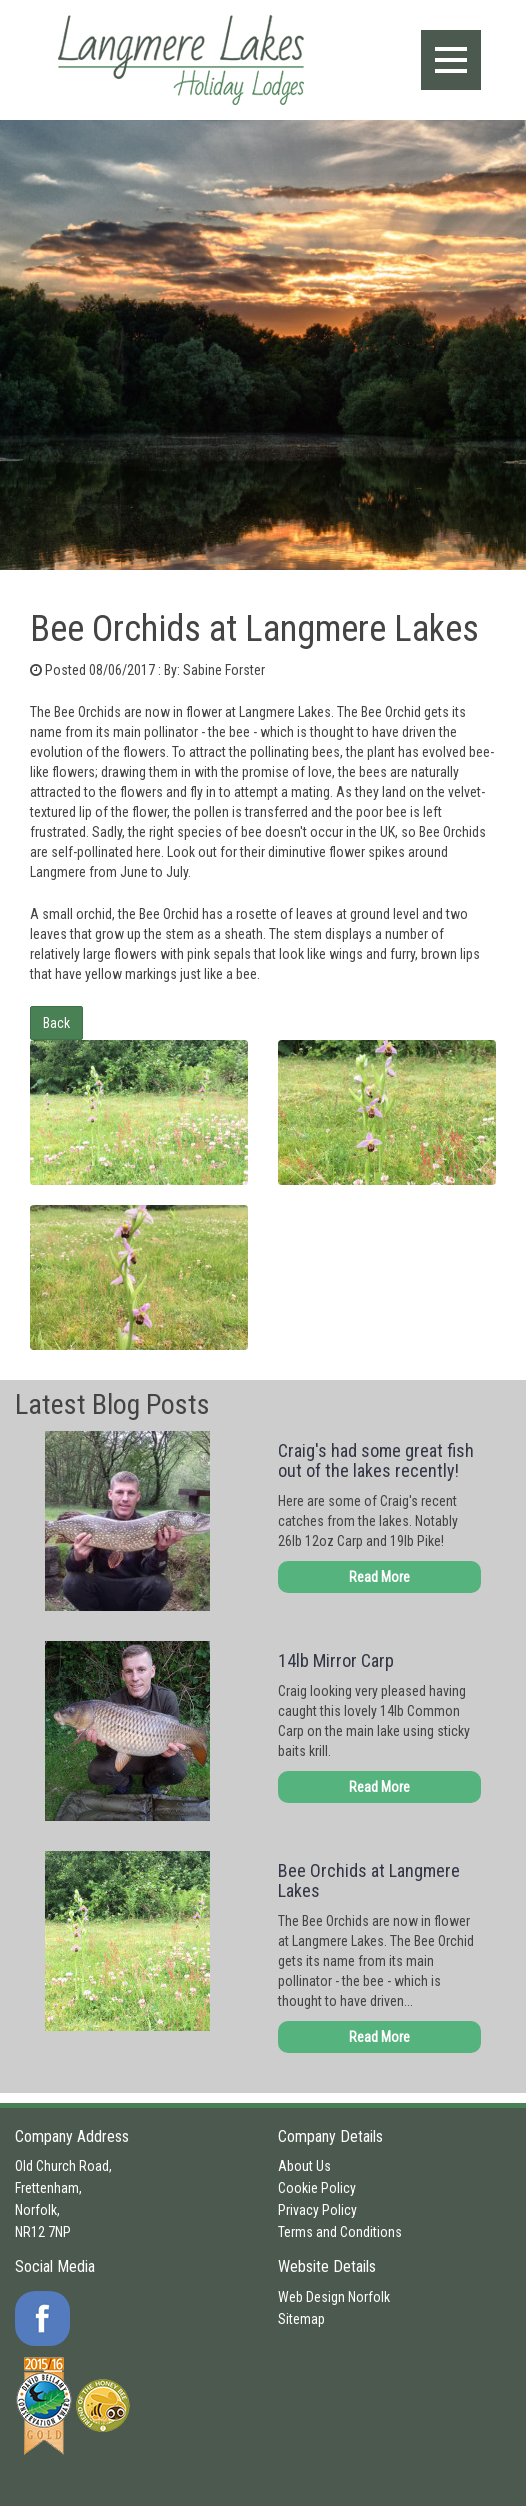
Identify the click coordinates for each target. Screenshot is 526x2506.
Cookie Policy (317, 2188)
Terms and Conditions (340, 2232)
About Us (304, 2166)
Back (56, 1023)
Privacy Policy (317, 2210)
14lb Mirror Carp (336, 1660)
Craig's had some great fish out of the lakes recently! (376, 1460)
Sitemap (301, 2319)
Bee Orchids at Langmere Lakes (369, 1880)
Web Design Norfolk (334, 2297)
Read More (379, 1577)
